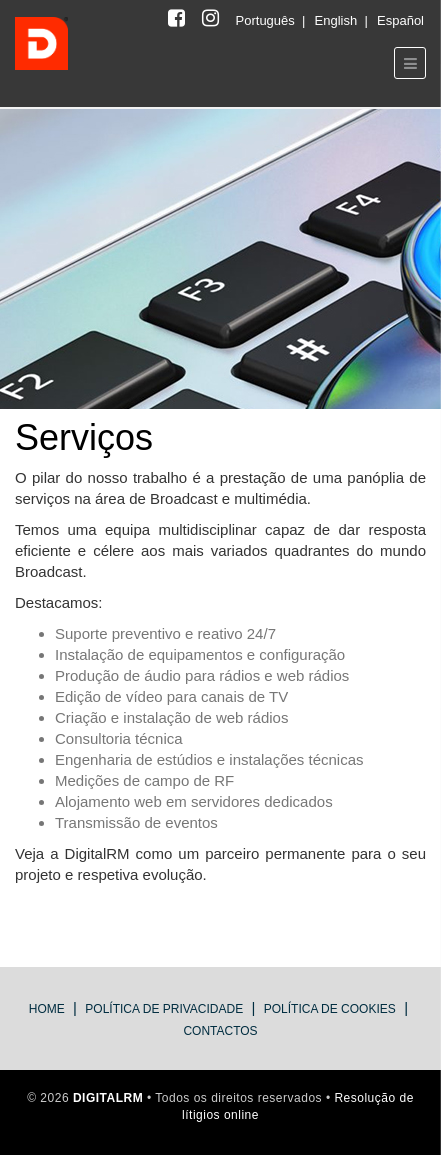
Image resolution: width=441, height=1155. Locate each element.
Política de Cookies (330, 1009)
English (338, 20)
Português (267, 20)
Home (47, 1009)
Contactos (220, 1031)
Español (400, 20)
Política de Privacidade (164, 1009)
